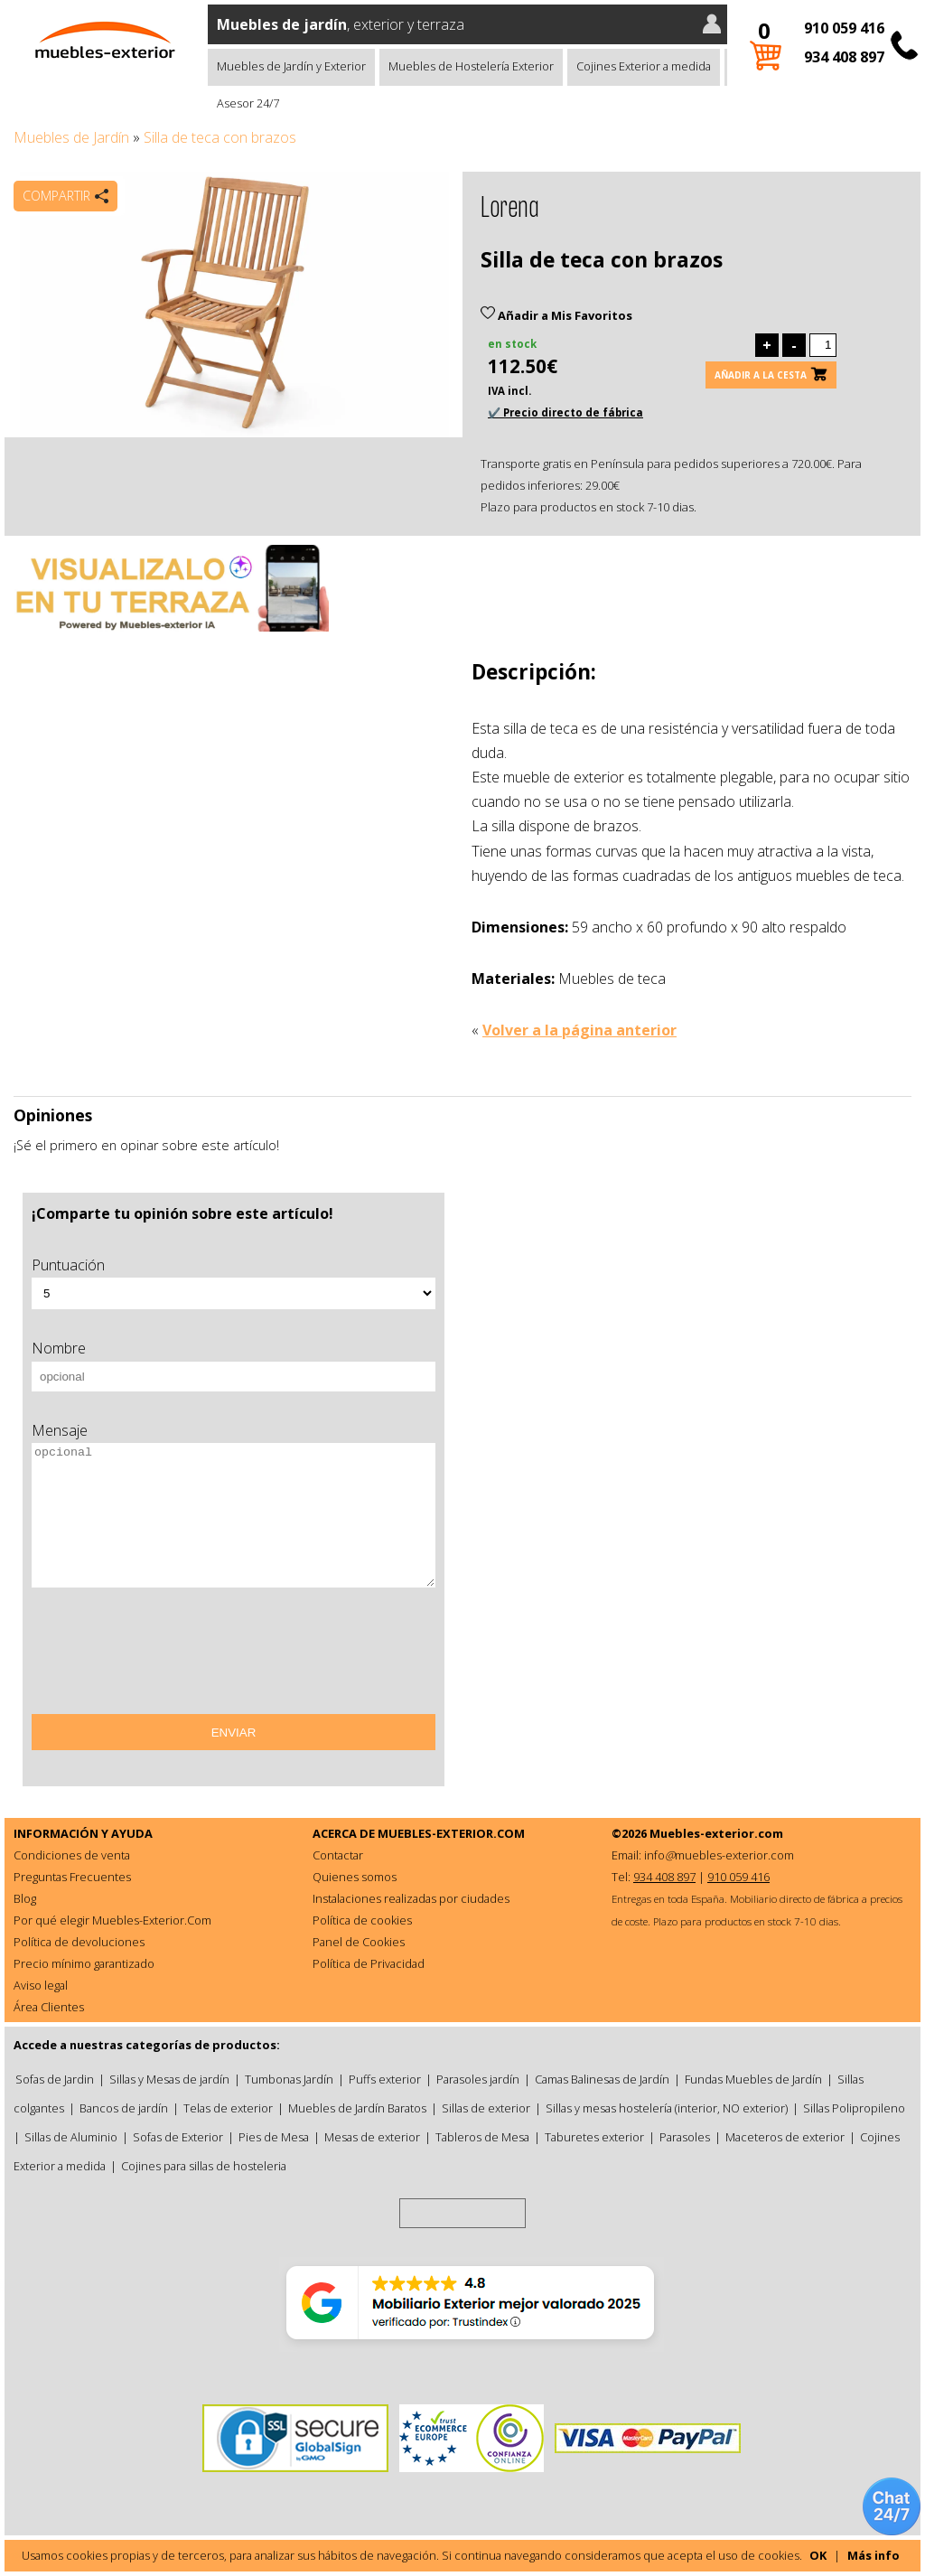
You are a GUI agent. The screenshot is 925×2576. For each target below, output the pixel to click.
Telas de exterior (228, 2108)
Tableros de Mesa (482, 2137)
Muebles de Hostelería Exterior (471, 66)
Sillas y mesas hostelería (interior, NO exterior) (667, 2108)
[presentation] (169, 1657)
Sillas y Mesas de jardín (169, 2079)
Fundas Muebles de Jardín (753, 2079)
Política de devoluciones (79, 1942)
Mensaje (60, 1430)
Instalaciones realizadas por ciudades (411, 1898)
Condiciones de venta (72, 1855)
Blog (25, 1898)
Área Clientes (49, 2007)
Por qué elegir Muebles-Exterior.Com (112, 1920)
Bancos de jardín (123, 2108)
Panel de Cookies (359, 1942)
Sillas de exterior (486, 2108)
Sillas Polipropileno (854, 2108)
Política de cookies (362, 1920)
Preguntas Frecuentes (72, 1877)
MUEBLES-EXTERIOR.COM (451, 1833)
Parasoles (684, 2137)
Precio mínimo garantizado (84, 1963)
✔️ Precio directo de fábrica (565, 412)
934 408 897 (844, 57)
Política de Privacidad (369, 1963)
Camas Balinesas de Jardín (602, 2079)
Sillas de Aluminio (70, 2137)
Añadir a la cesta (761, 375)
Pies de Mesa (273, 2137)
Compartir (56, 195)
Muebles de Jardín (71, 137)
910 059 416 (844, 28)
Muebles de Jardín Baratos (357, 2108)
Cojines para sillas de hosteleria (203, 2166)
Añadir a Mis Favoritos (556, 315)
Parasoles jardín (477, 2079)
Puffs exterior (385, 2079)
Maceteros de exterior (785, 2137)
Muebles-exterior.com (716, 1833)
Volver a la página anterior (579, 1030)
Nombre (59, 1348)
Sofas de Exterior (178, 2137)
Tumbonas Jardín (289, 2079)
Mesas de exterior (372, 2137)
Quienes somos (355, 1877)
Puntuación (68, 1265)
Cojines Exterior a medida (643, 66)
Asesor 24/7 (248, 103)
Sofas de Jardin (54, 2079)
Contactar (338, 1855)
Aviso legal (41, 1985)
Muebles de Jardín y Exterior (291, 66)
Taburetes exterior (594, 2137)
